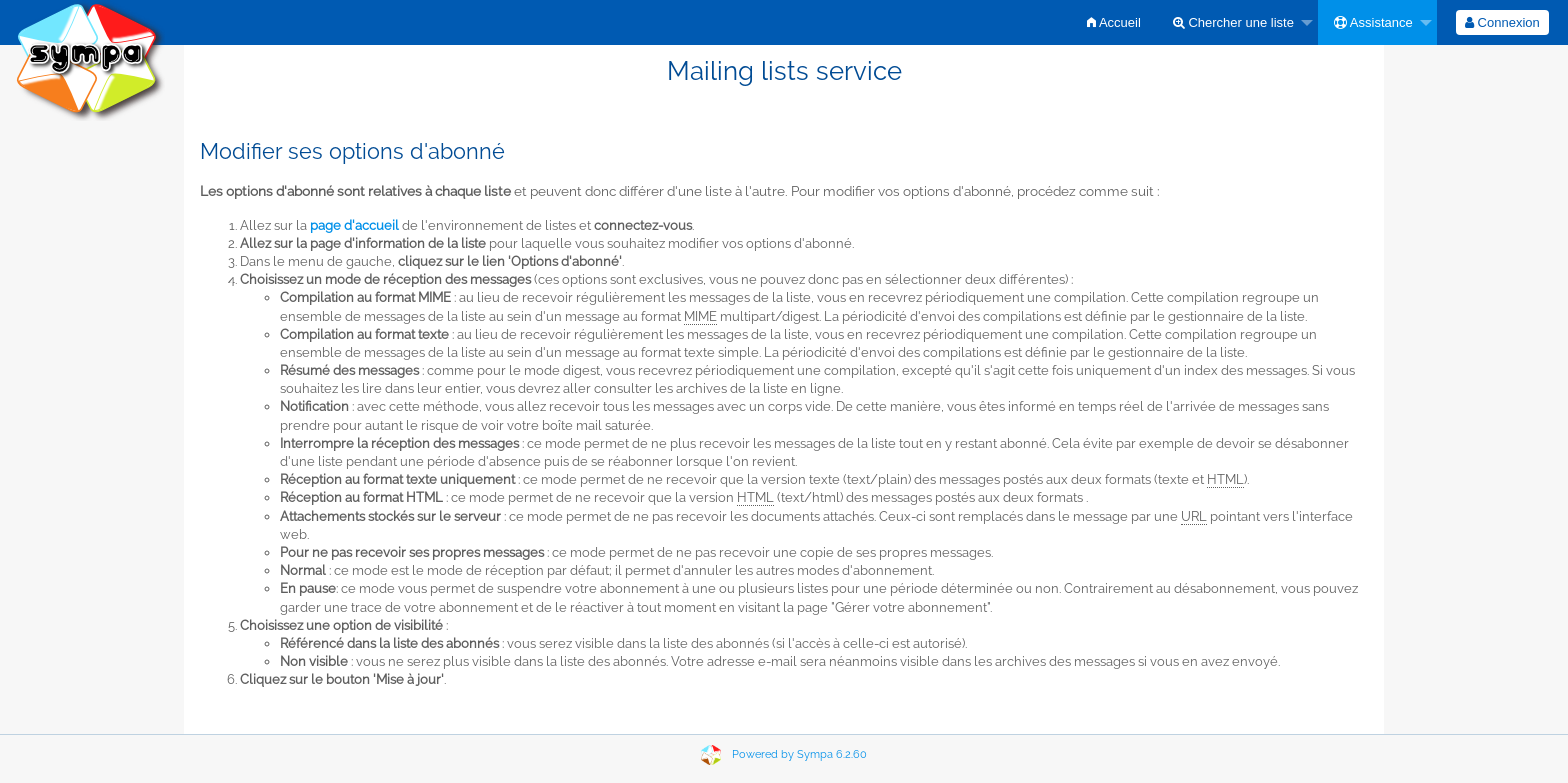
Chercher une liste (1233, 22)
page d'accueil (354, 225)
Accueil (1114, 22)
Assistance (1373, 22)
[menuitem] (1114, 22)
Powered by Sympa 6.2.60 (799, 754)
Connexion (1502, 22)
